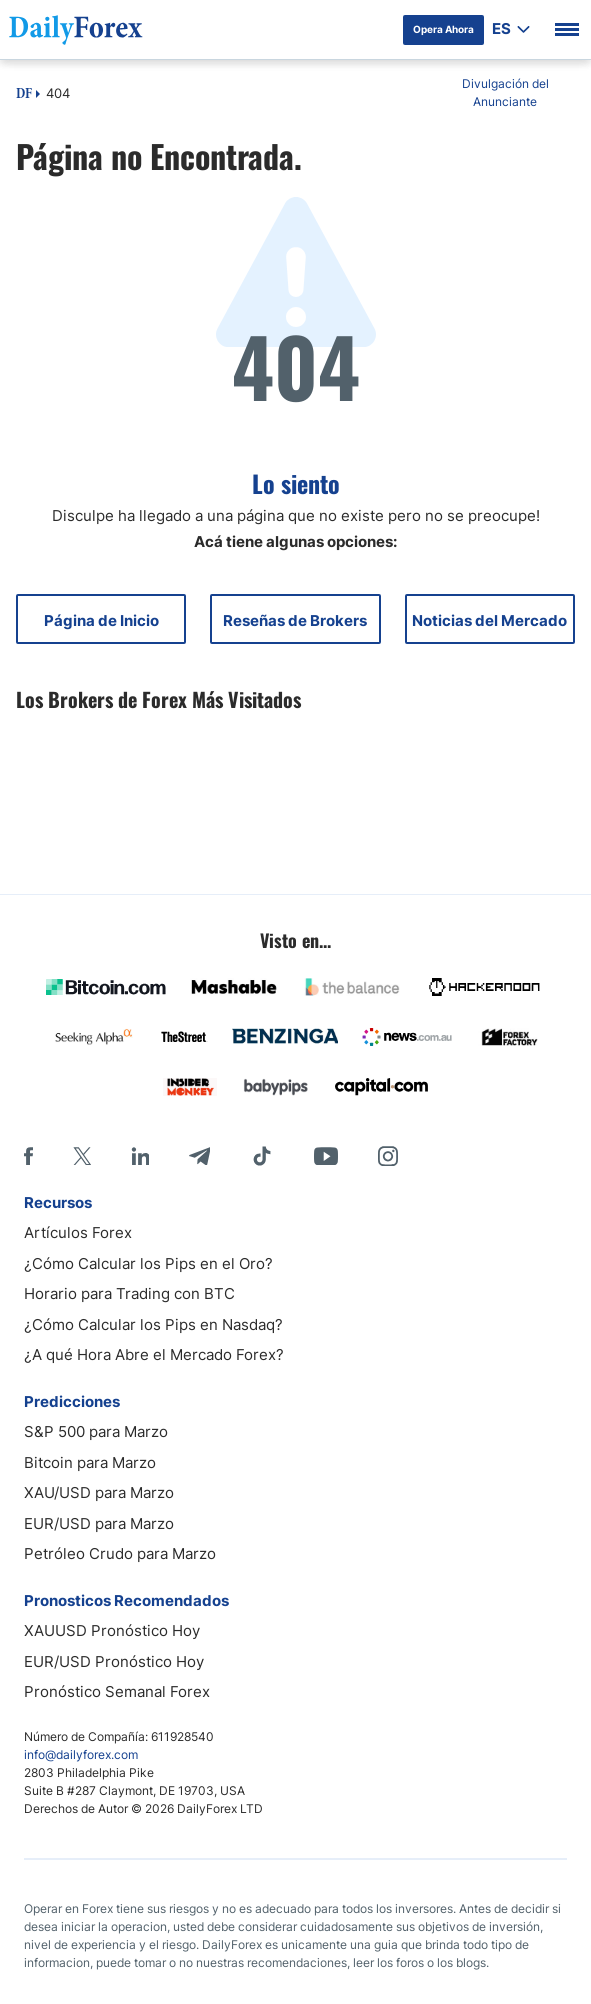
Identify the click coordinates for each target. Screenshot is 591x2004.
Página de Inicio (101, 620)
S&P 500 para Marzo (96, 1431)
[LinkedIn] (140, 1156)
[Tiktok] (262, 1156)
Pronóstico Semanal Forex (117, 1691)
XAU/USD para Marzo (99, 1492)
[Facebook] (28, 1156)
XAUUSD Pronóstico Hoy (112, 1630)
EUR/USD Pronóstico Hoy (114, 1661)
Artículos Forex (78, 1232)
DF (24, 95)
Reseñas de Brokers (295, 620)
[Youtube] (326, 1156)
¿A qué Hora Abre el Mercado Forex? (154, 1354)
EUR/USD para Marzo (99, 1523)
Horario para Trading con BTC (129, 1293)
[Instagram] (388, 1156)
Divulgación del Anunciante (505, 92)
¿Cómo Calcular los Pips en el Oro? (148, 1263)
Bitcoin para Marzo (90, 1462)
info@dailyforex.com (81, 1754)
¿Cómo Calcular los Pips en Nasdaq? (153, 1324)
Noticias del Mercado (489, 620)
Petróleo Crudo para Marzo (120, 1553)
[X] (82, 1156)
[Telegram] (199, 1156)
